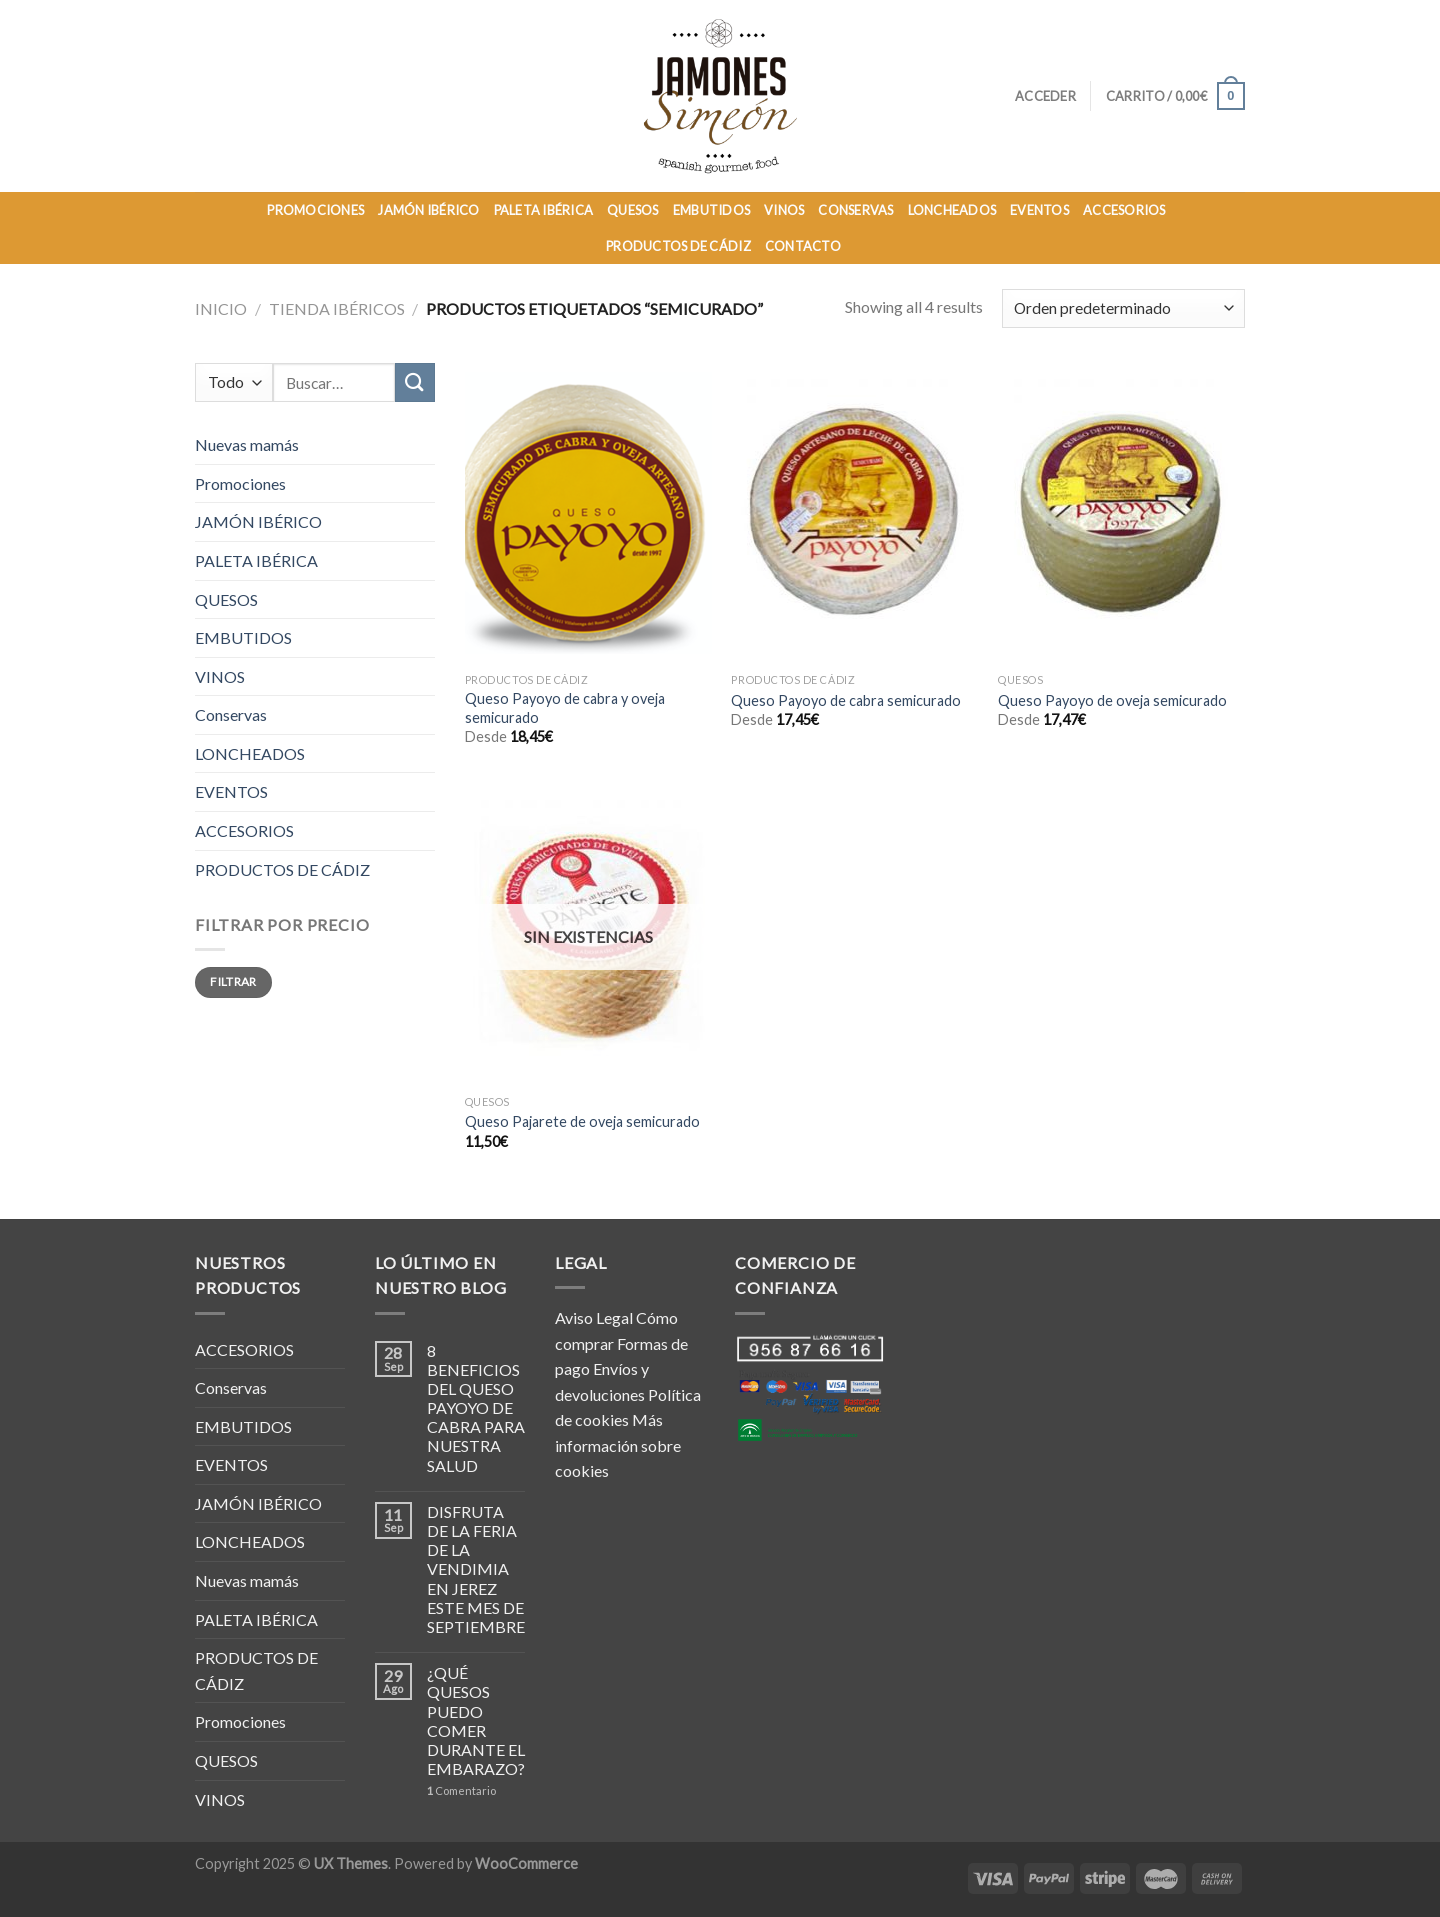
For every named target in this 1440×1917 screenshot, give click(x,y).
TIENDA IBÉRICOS (337, 308)
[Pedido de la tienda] (1123, 308)
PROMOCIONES (315, 210)
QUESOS (633, 210)
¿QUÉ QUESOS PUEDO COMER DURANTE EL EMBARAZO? (476, 1720)
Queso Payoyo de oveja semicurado (1112, 700)
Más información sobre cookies (618, 1445)
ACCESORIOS (1124, 210)
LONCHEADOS (952, 210)
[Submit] (415, 382)
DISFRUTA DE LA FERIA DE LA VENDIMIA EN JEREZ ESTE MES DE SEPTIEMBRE (476, 1569)
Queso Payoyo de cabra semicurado (846, 700)
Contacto (803, 246)
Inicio (221, 308)
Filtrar (233, 981)
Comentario (461, 1790)
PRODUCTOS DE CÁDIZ (678, 246)
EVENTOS (1039, 210)
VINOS (784, 210)
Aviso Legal (594, 1317)
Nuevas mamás (247, 444)
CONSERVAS (855, 210)
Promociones (240, 483)
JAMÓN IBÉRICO (428, 210)
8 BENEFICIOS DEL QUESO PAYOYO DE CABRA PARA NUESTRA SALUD (476, 1408)
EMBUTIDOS (711, 210)
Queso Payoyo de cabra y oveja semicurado (565, 708)
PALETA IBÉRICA (544, 210)
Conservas (231, 714)
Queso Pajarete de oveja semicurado (582, 1121)
